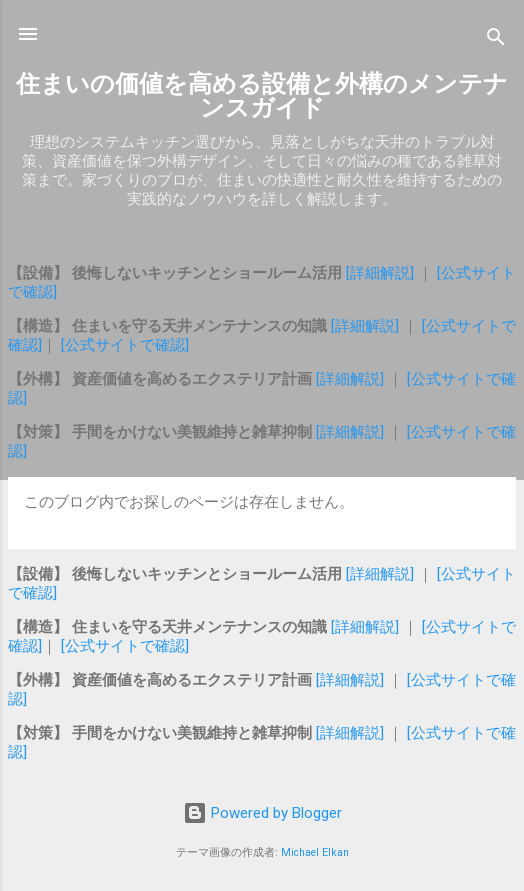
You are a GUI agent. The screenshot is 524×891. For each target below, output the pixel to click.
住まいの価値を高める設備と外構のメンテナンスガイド (262, 96)
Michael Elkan (315, 852)
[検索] (496, 40)
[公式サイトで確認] (123, 345)
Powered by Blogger (262, 813)
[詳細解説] (382, 273)
